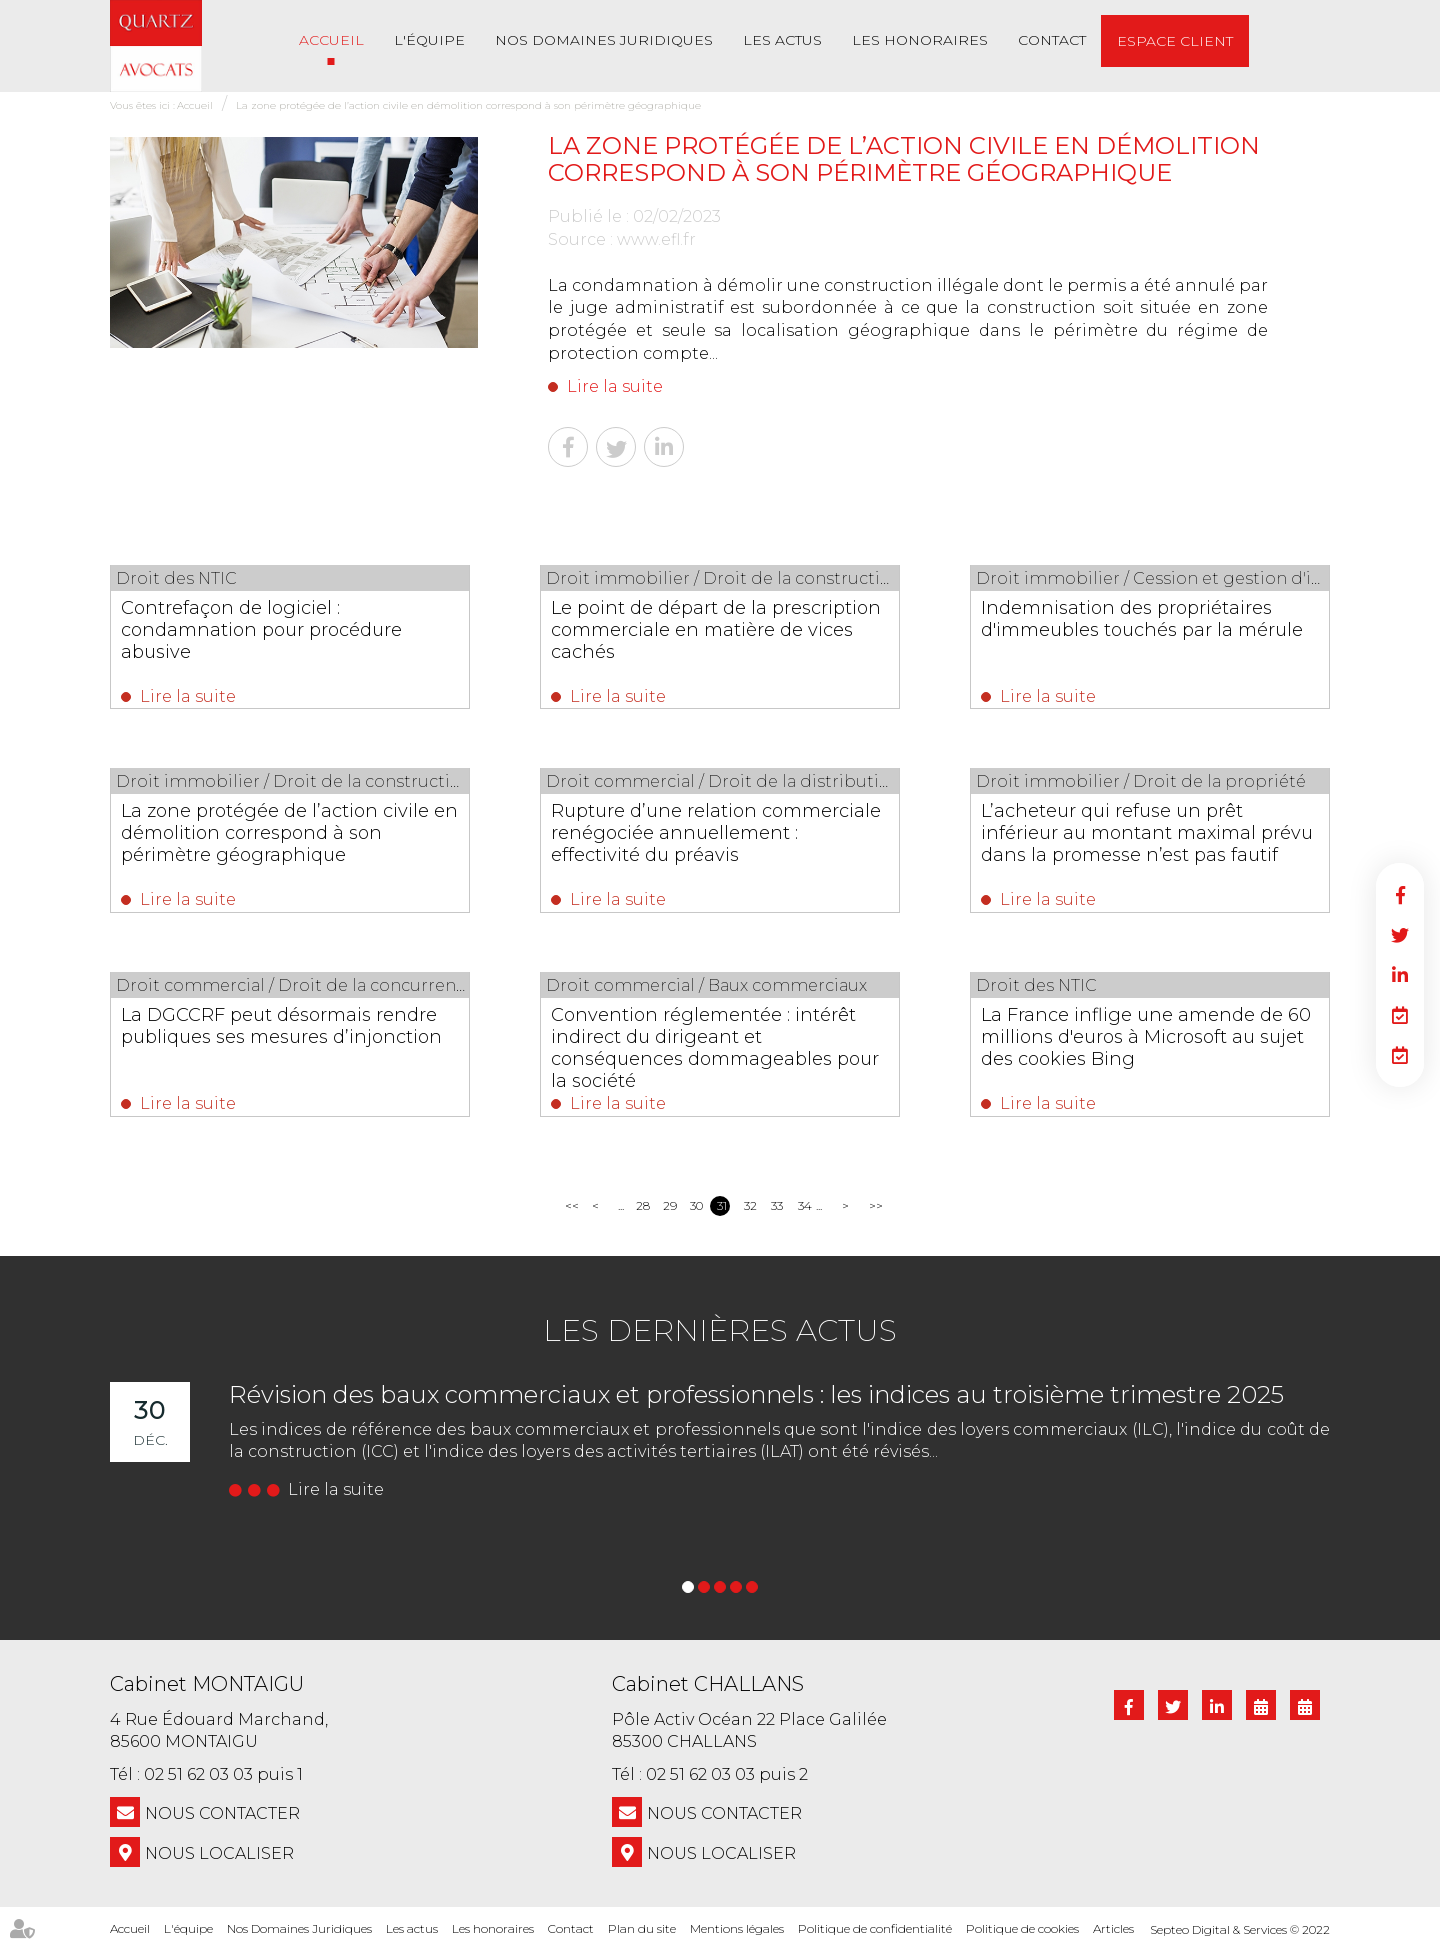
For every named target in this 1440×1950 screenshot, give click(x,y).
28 (642, 1205)
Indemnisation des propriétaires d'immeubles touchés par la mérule (1142, 619)
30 (696, 1205)
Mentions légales (737, 1928)
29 (669, 1205)
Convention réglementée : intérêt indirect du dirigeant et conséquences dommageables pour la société (715, 1048)
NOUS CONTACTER (222, 1813)
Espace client (1175, 41)
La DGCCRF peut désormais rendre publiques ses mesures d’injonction (281, 1026)
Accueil (331, 40)
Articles (1113, 1928)
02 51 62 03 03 (198, 1774)
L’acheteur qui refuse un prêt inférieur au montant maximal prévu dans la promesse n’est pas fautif (1147, 833)
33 (777, 1205)
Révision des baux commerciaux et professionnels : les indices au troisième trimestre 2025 (756, 1394)
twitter (1400, 935)
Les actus (782, 40)
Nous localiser (219, 1853)
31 (722, 1205)
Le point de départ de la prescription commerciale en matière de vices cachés (716, 630)
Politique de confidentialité (875, 1928)
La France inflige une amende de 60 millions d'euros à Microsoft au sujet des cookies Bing (1146, 1037)
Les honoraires (920, 40)
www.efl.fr (656, 239)
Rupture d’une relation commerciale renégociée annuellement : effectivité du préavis (716, 833)
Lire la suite (615, 386)
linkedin (1400, 975)
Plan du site (642, 1928)
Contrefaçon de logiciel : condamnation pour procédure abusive (261, 630)
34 (804, 1205)
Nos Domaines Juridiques (604, 40)
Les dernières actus (720, 1330)
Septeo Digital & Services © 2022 (1240, 1929)
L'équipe (429, 40)
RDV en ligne (1400, 1015)
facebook (1400, 895)
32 (750, 1205)
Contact (1052, 40)
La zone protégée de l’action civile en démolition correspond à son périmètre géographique (468, 105)
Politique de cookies (1022, 1928)
